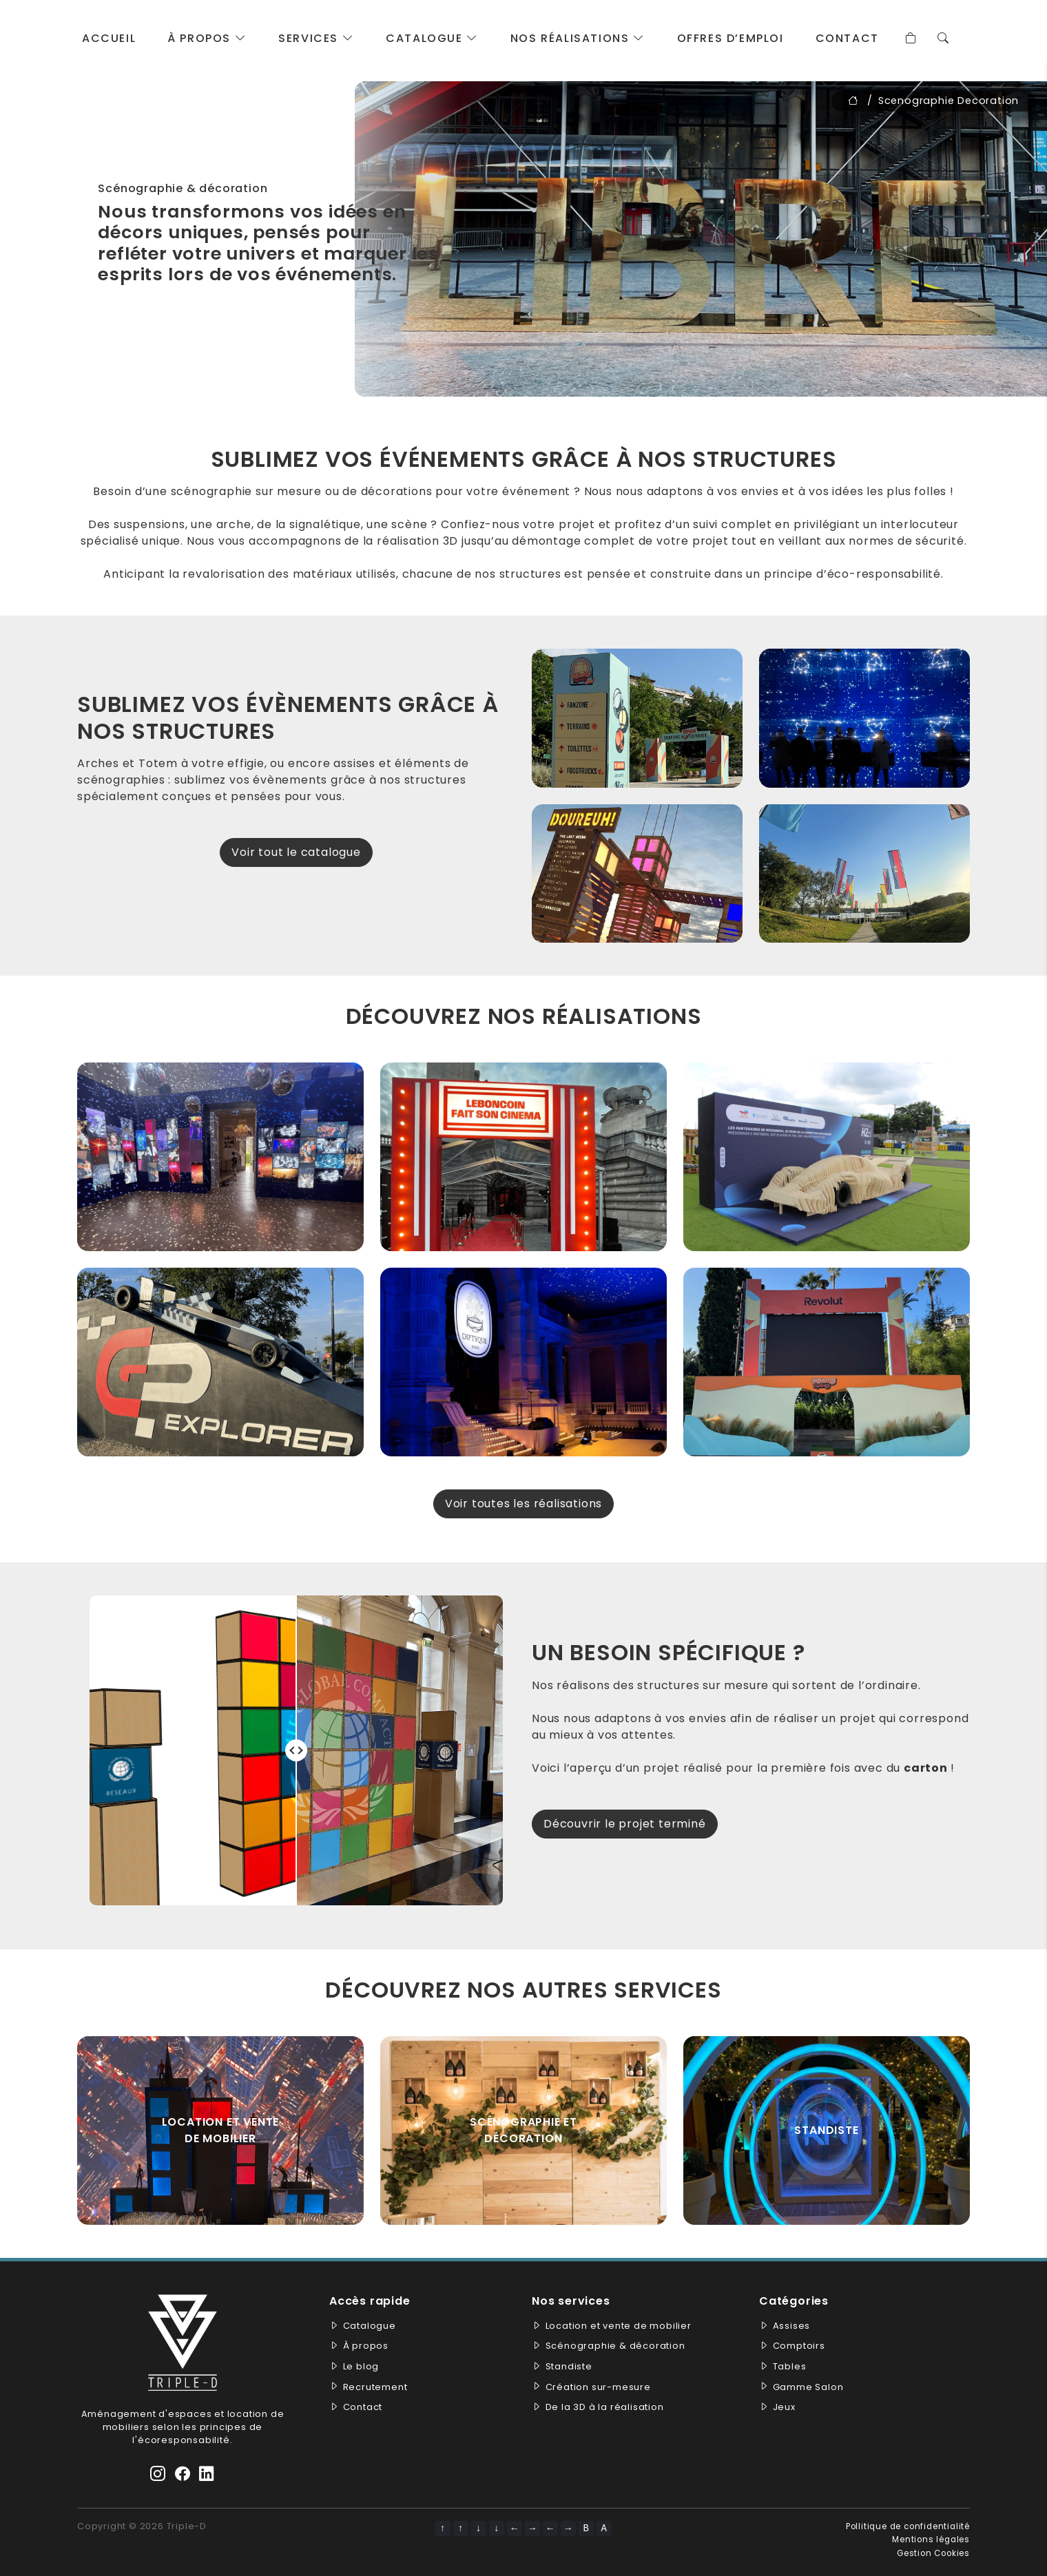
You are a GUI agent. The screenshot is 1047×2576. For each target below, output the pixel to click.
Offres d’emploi (730, 38)
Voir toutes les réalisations (523, 1503)
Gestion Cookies (933, 2553)
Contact (847, 38)
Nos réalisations (577, 38)
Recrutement (375, 2387)
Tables (790, 2366)
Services (316, 38)
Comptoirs (799, 2345)
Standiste (569, 2366)
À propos (207, 38)
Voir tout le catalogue (296, 852)
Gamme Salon (808, 2387)
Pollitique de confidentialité (908, 2526)
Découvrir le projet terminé (624, 1824)
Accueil (109, 38)
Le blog (361, 2366)
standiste (826, 2130)
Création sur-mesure (598, 2387)
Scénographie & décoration (615, 2345)
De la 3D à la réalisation (605, 2406)
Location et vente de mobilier (221, 2130)
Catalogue (432, 38)
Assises (792, 2325)
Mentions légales (931, 2539)
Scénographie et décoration (523, 2130)
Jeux (784, 2406)
